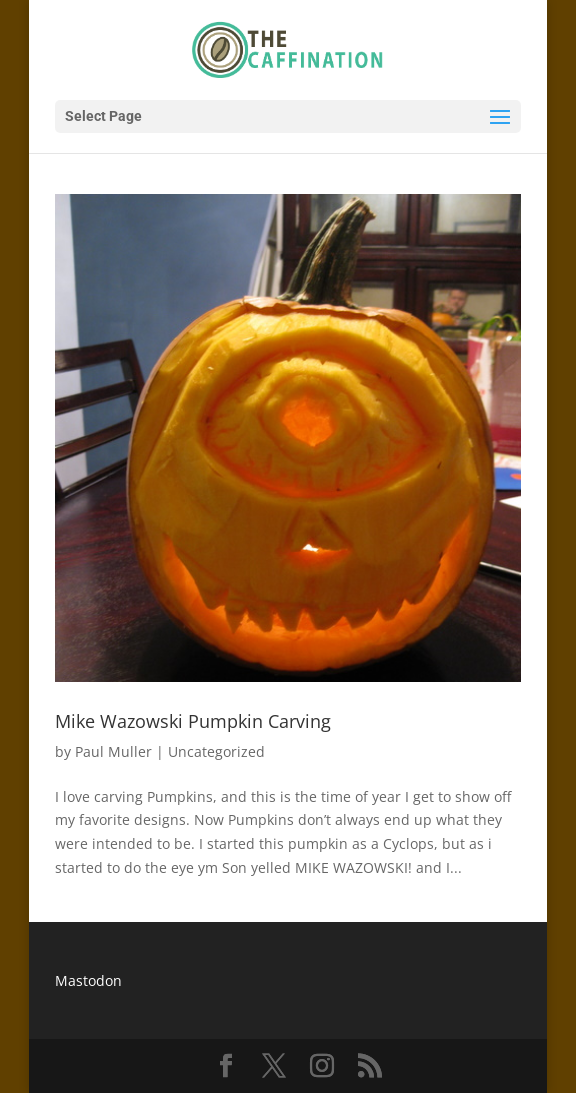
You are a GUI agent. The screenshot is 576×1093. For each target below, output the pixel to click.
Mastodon (88, 980)
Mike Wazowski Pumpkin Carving (193, 721)
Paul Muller (113, 751)
